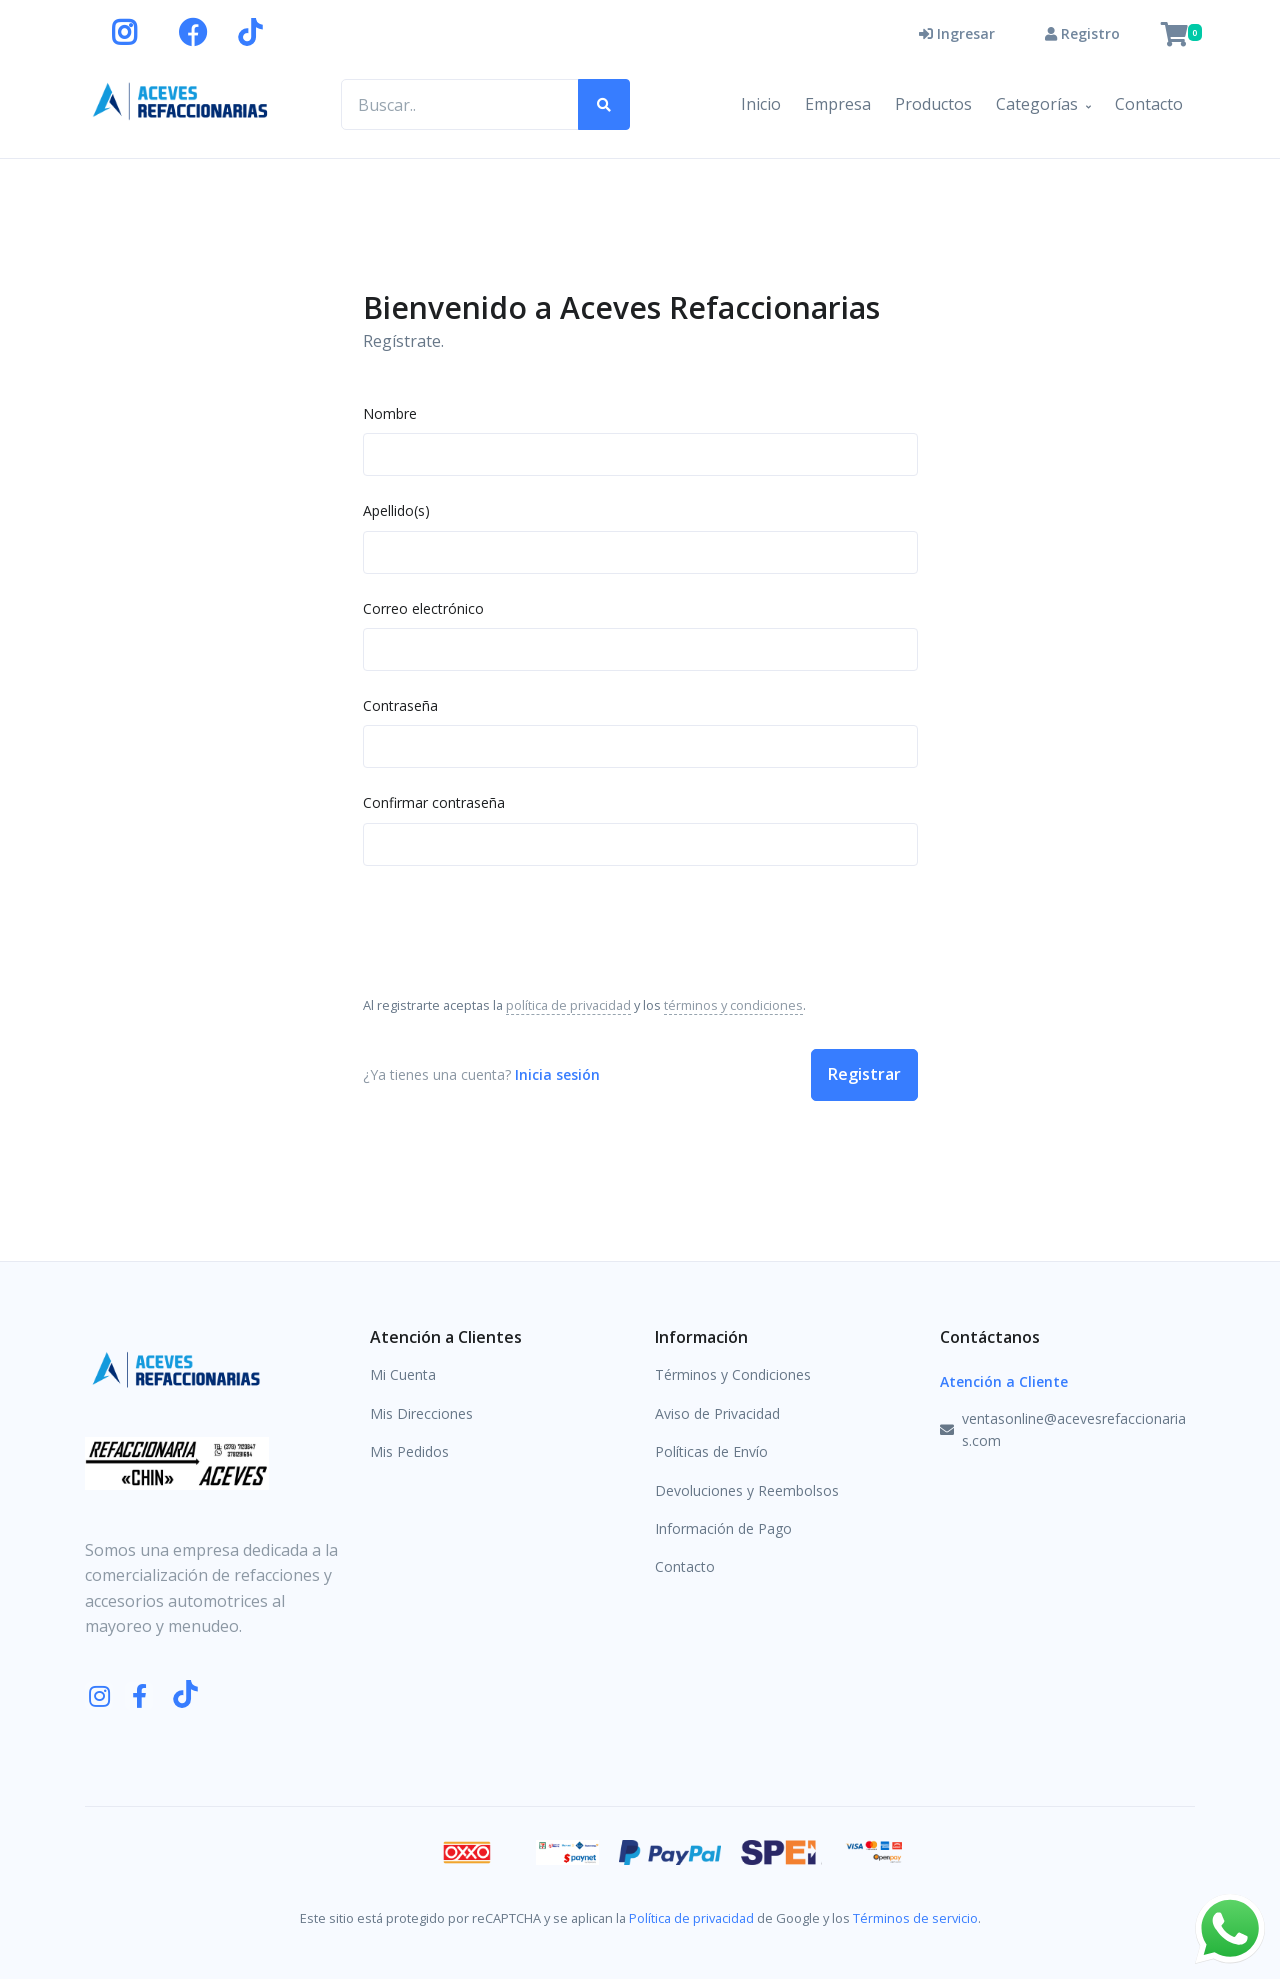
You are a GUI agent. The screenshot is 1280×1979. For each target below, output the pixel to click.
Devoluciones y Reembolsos (747, 1490)
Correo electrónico (423, 608)
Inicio (761, 104)
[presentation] (515, 929)
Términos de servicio (915, 1918)
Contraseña (400, 705)
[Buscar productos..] (460, 105)
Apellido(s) (396, 510)
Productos (933, 104)
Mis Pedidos (409, 1451)
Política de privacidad (691, 1918)
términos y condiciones (733, 1005)
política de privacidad (568, 1005)
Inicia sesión (557, 1074)
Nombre (390, 413)
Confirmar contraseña (434, 802)
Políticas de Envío (711, 1451)
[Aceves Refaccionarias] (181, 100)
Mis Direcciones (421, 1413)
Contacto (1149, 104)
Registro (1082, 33)
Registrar (864, 1074)
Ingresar (957, 33)
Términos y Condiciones (733, 1374)
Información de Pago (723, 1528)
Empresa (838, 104)
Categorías (1037, 104)
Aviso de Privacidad (717, 1413)
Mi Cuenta (403, 1374)
